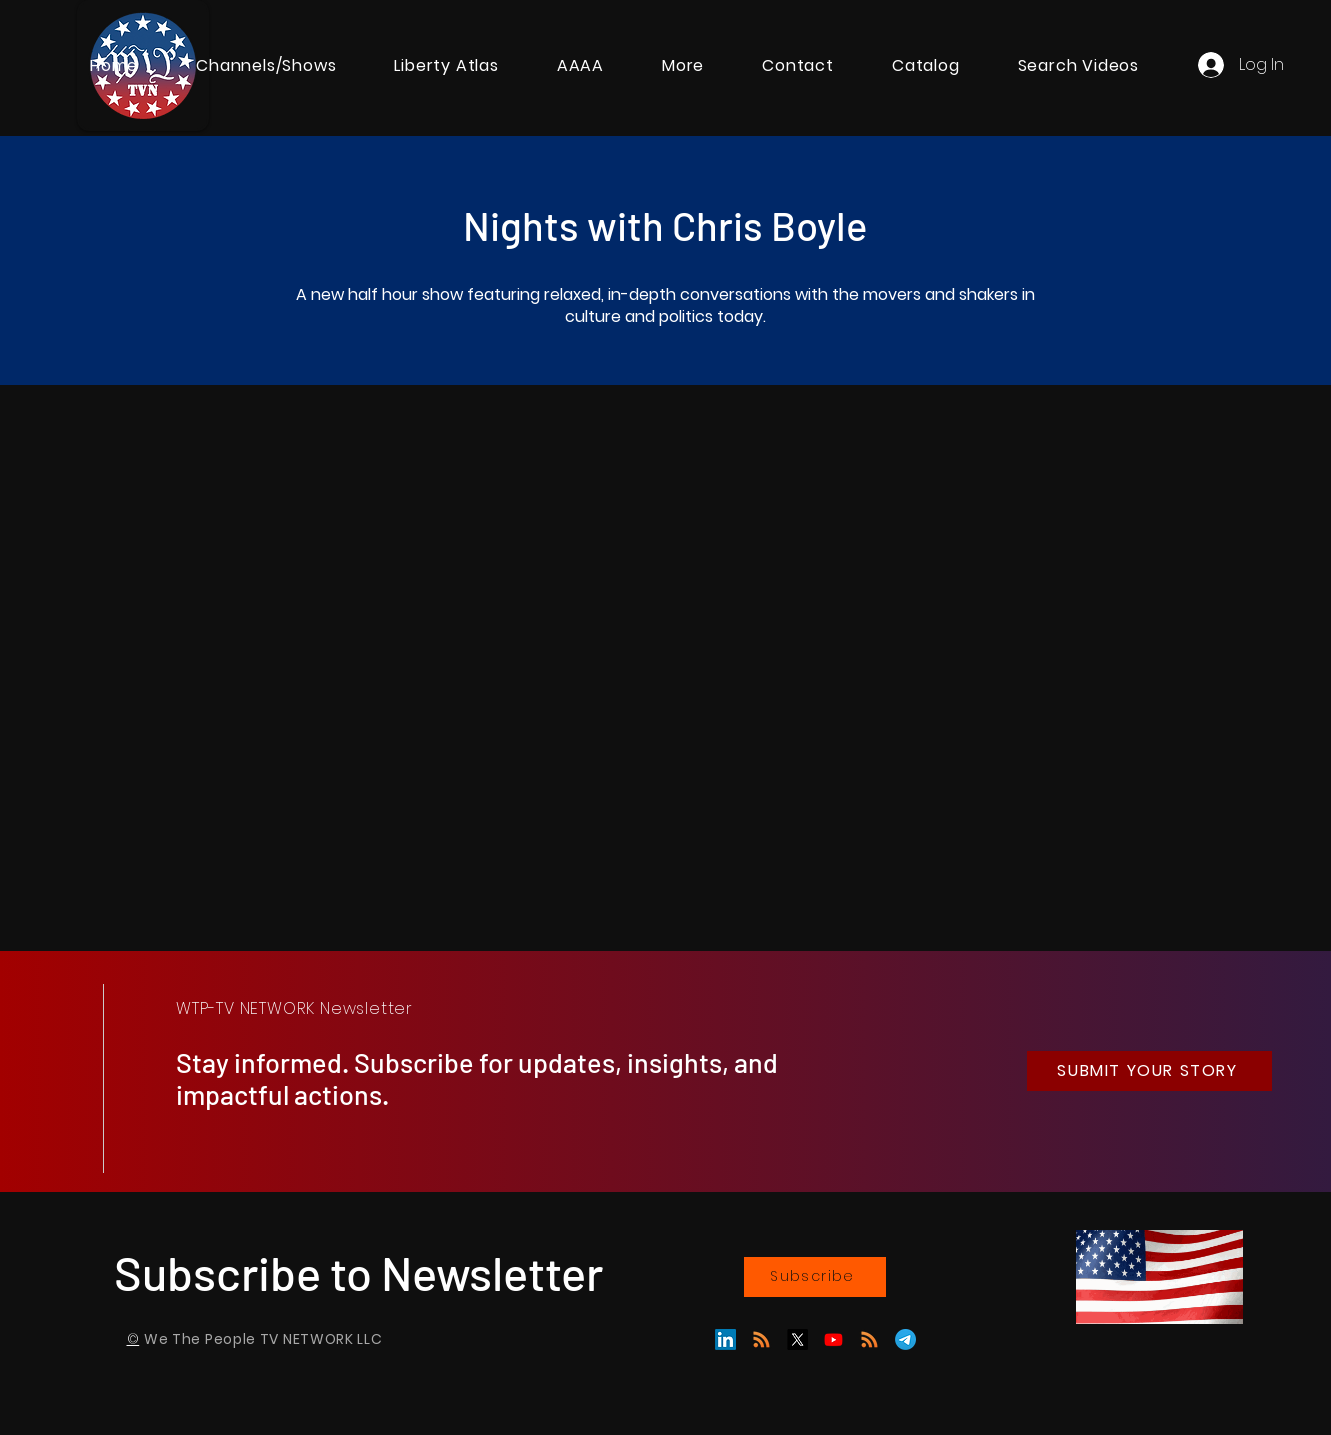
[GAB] (761, 1339)
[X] (797, 1339)
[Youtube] (833, 1339)
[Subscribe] (815, 1277)
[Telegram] (905, 1339)
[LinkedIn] (725, 1339)
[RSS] (869, 1339)
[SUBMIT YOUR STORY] (1149, 1071)
